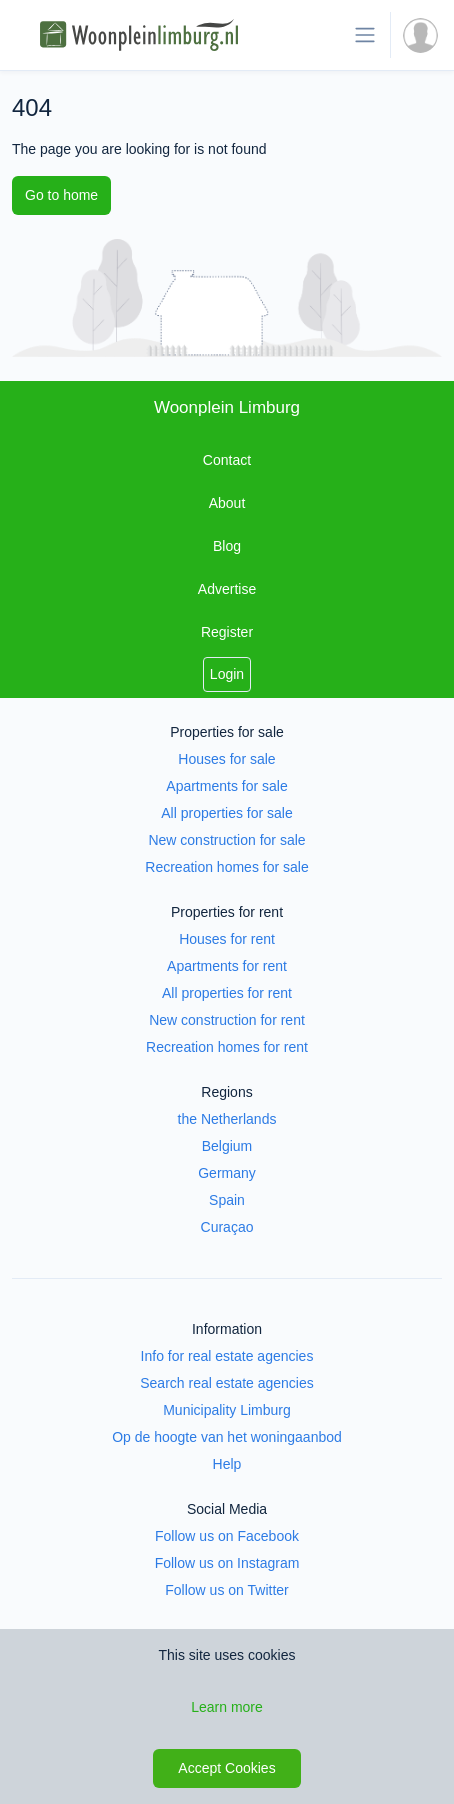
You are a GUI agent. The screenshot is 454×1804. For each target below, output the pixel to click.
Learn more (227, 1707)
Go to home (61, 195)
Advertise (227, 589)
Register (227, 632)
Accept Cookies (226, 1768)
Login (227, 674)
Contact (227, 460)
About (227, 503)
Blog (227, 546)
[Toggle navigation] (365, 35)
